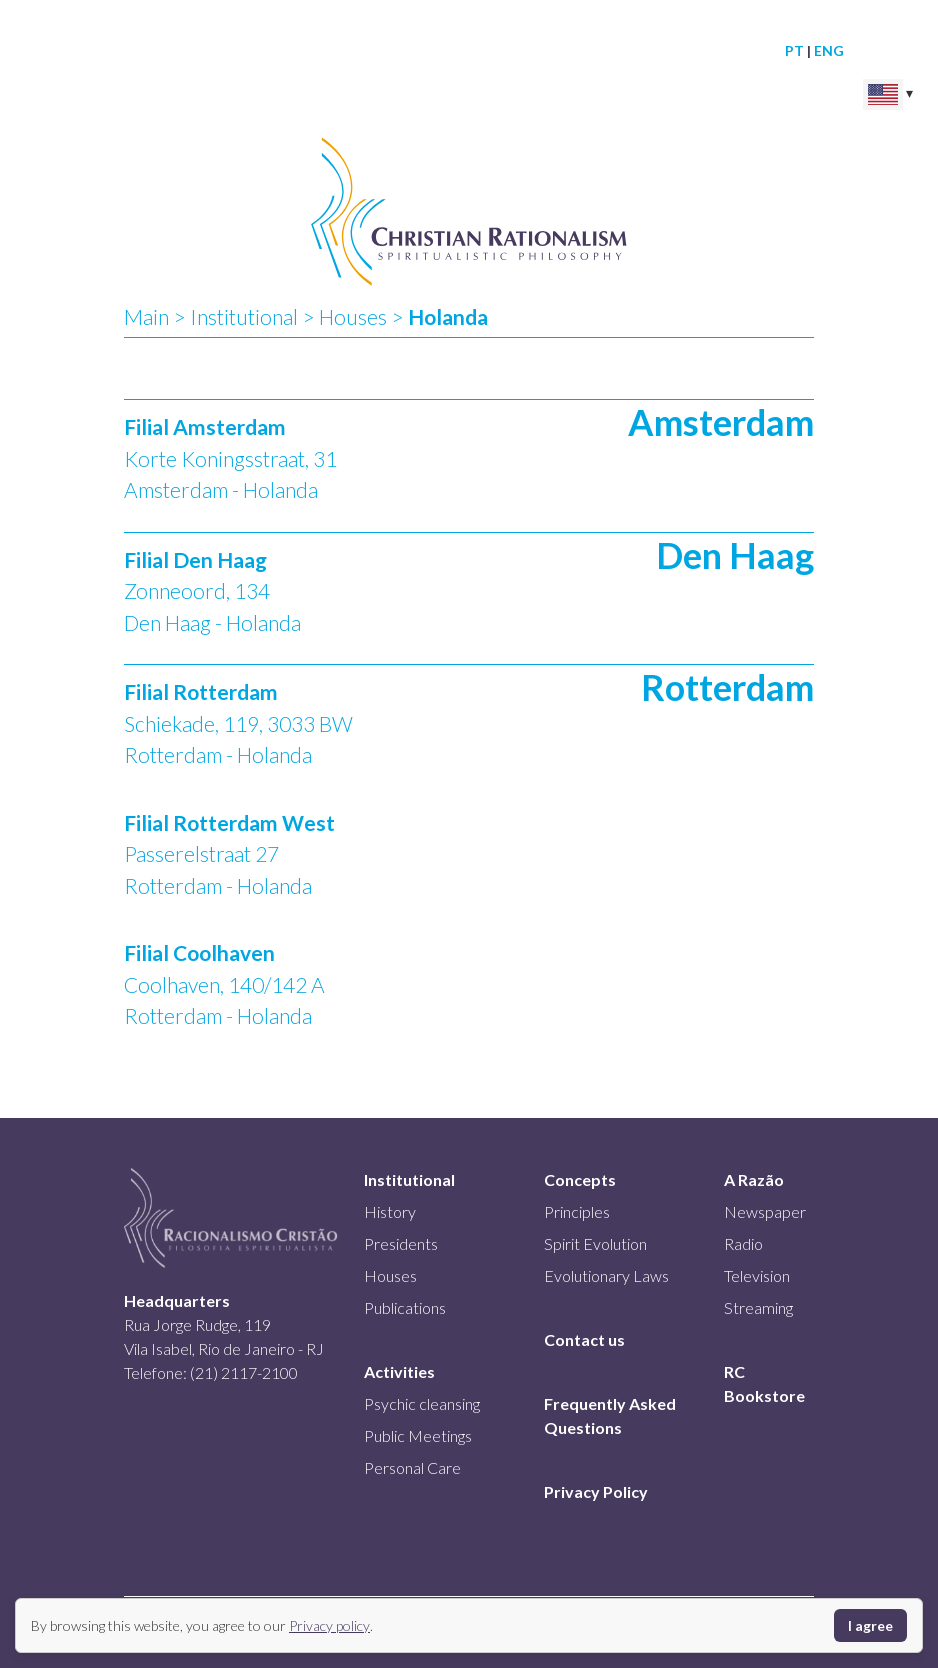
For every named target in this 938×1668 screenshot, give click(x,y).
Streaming (758, 1307)
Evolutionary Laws (606, 1275)
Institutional (244, 316)
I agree (870, 1625)
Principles (577, 1211)
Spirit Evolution (595, 1243)
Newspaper (765, 1211)
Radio (743, 1243)
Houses (353, 316)
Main (146, 316)
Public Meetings (418, 1435)
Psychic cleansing (422, 1403)
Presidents (401, 1243)
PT (794, 50)
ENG (829, 50)
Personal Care (412, 1467)
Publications (405, 1307)
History (390, 1211)
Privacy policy (329, 1625)
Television (757, 1275)
